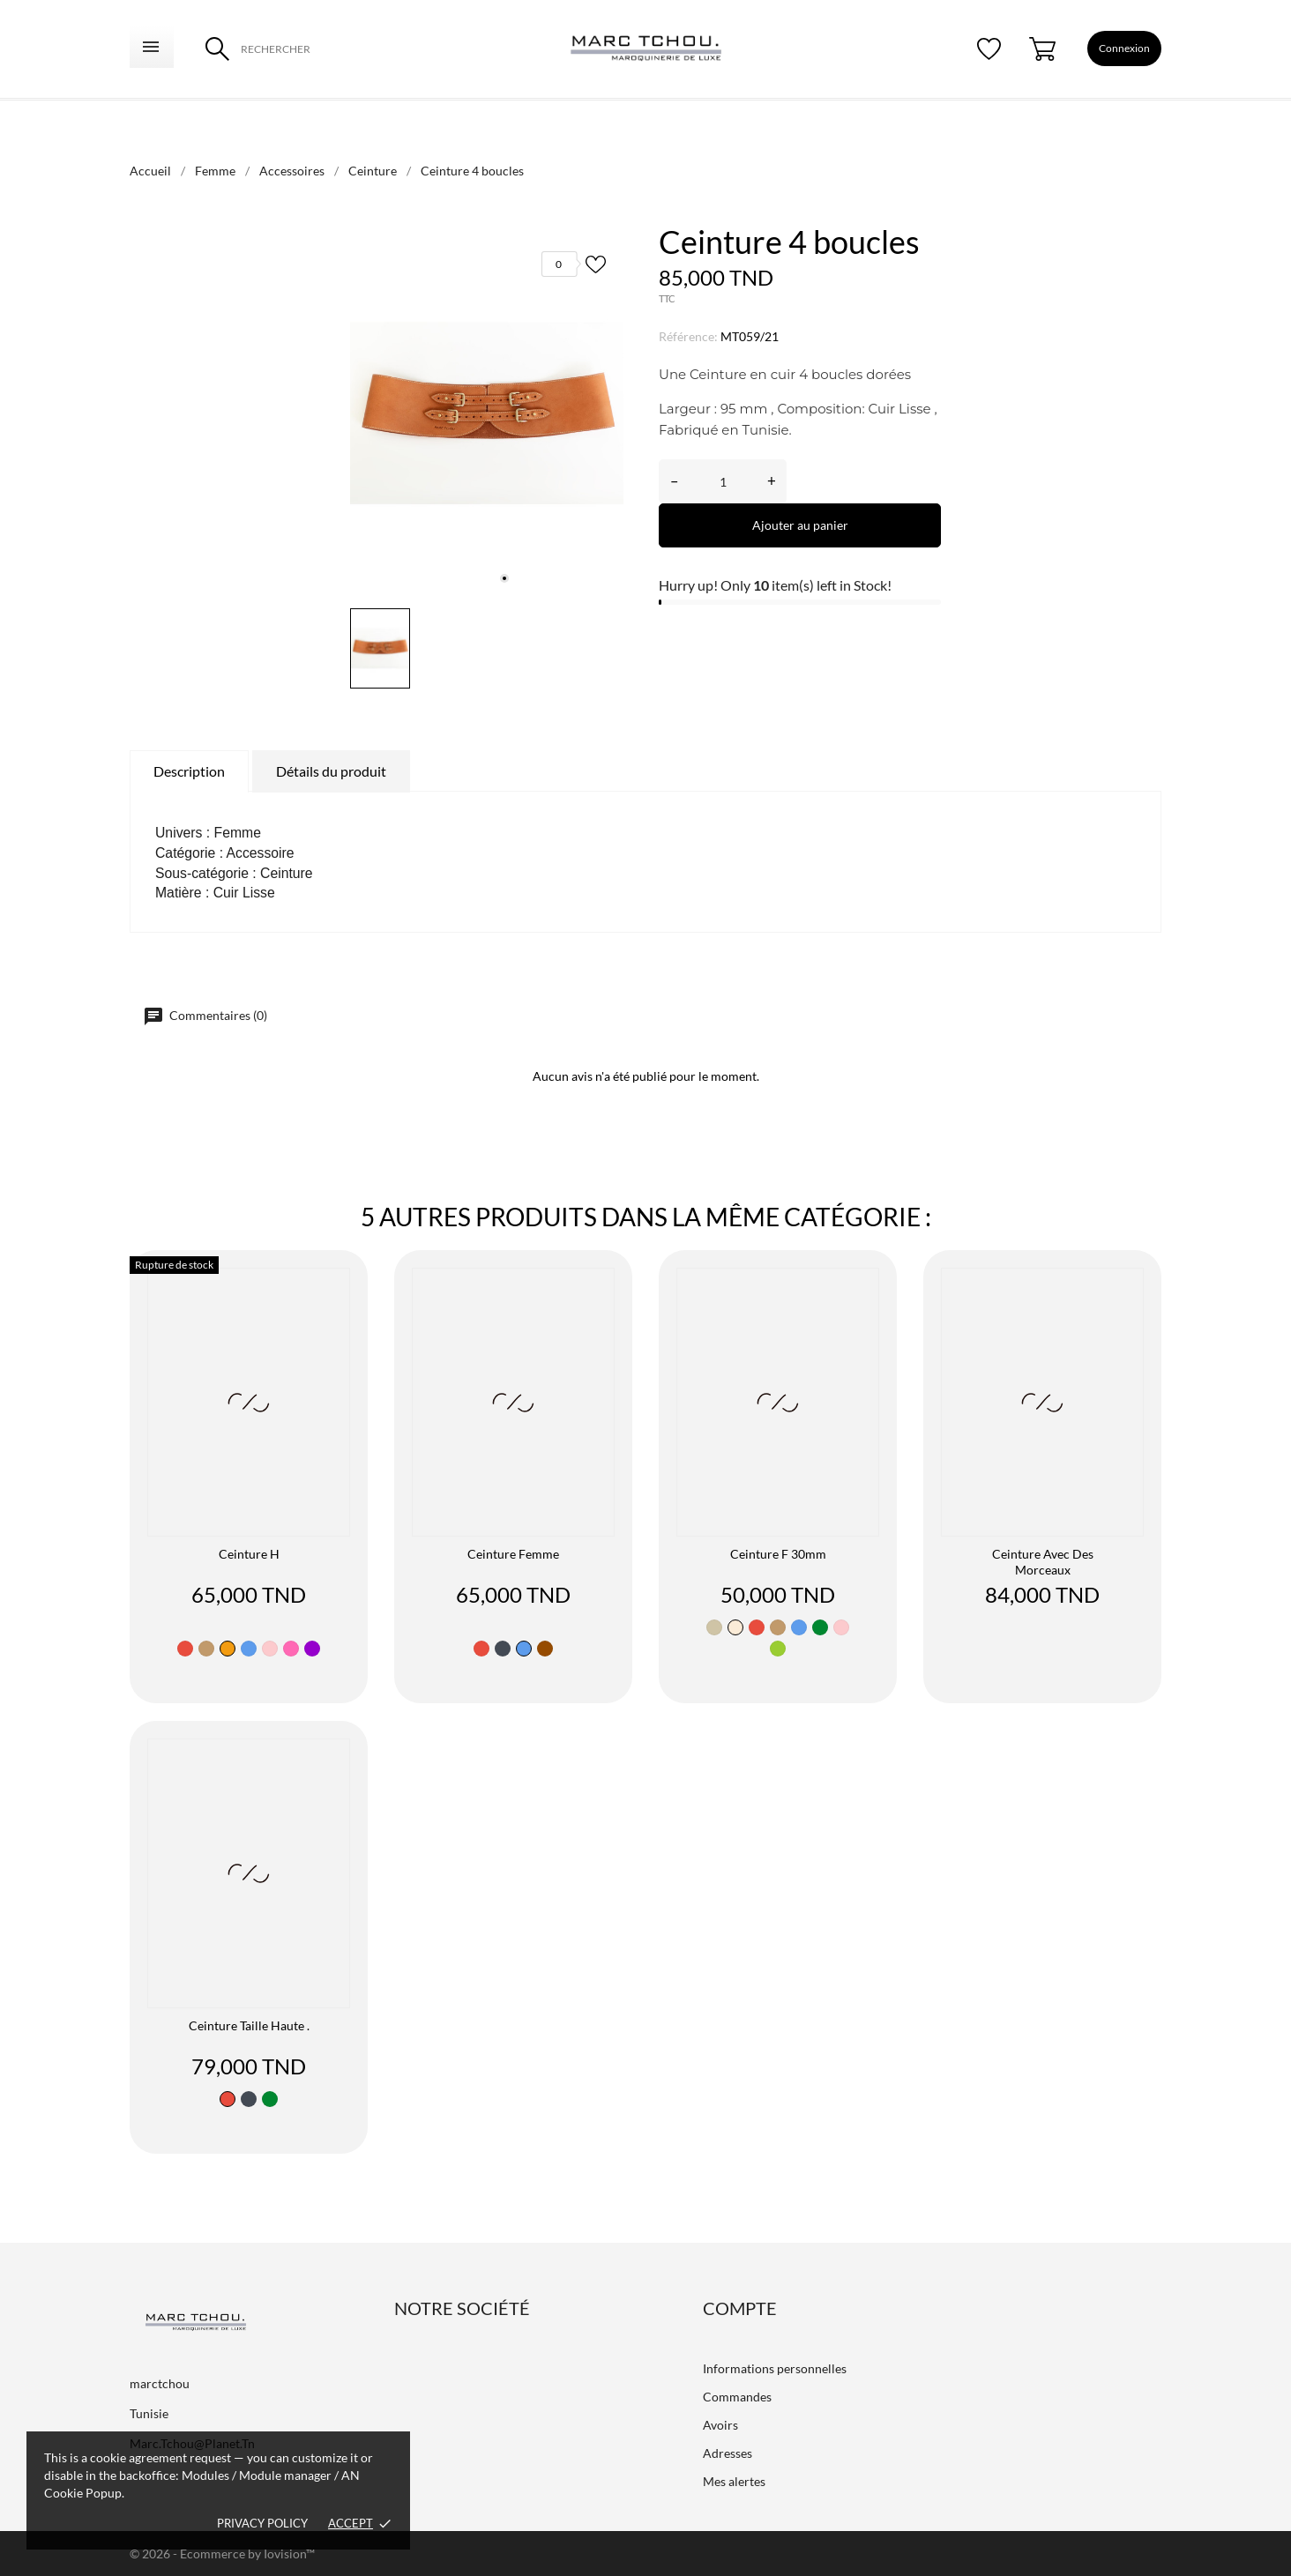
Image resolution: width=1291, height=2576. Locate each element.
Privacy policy (262, 2523)
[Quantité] (723, 481)
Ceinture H (249, 1553)
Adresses (727, 2453)
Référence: (688, 336)
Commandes (737, 2396)
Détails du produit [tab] (331, 771)
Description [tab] (189, 771)
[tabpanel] (486, 413)
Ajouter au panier (800, 524)
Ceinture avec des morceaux (1042, 1561)
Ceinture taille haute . (249, 2025)
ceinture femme (513, 1553)
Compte (740, 2308)
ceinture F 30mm (778, 1553)
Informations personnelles (775, 2368)
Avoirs (720, 2424)
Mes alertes (734, 2481)
